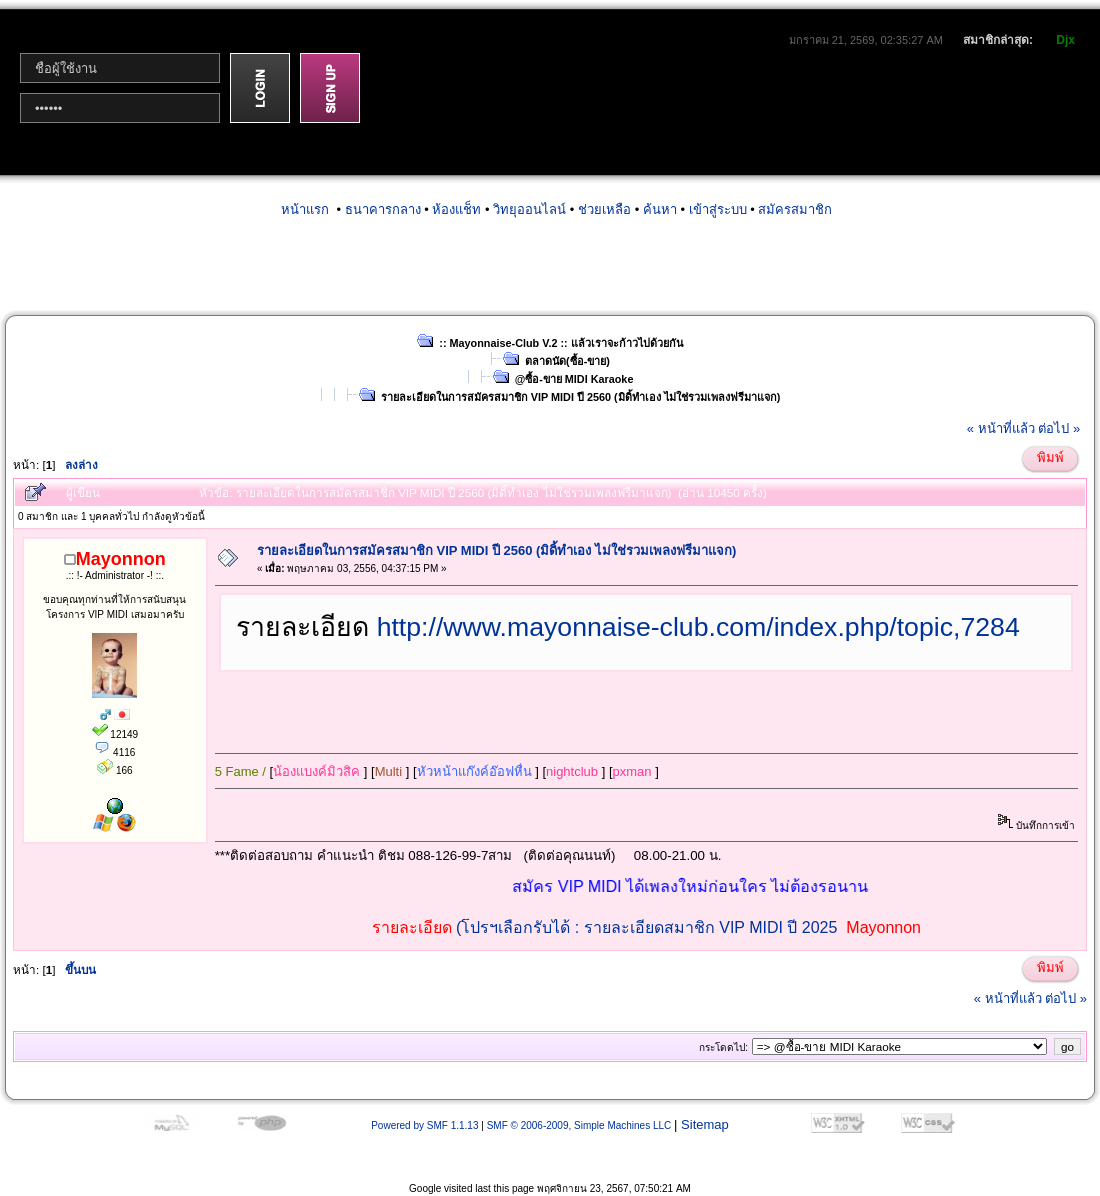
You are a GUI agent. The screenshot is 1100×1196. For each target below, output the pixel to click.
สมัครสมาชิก (795, 209)
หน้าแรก (305, 209)
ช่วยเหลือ (604, 209)
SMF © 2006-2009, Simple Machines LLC (579, 1125)
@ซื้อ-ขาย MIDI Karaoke (574, 379)
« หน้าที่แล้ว (1001, 428)
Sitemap (705, 1124)
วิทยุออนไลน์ (529, 209)
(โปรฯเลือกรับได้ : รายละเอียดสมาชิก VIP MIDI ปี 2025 (646, 927)
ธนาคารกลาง (383, 209)
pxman (632, 771)
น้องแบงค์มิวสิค (316, 771)
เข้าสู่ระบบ (718, 209)
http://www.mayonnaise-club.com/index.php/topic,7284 (698, 627)
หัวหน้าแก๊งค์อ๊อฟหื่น (474, 771)
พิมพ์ (1050, 457)
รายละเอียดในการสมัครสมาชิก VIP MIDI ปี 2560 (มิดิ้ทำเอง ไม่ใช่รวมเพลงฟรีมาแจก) (580, 397)
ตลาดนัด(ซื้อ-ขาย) (567, 361)
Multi (388, 771)
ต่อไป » (1059, 428)
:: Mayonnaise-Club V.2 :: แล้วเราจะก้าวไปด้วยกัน (560, 343)
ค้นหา (660, 209)
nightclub (572, 771)
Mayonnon (883, 927)
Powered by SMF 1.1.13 (424, 1125)
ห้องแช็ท (456, 209)
